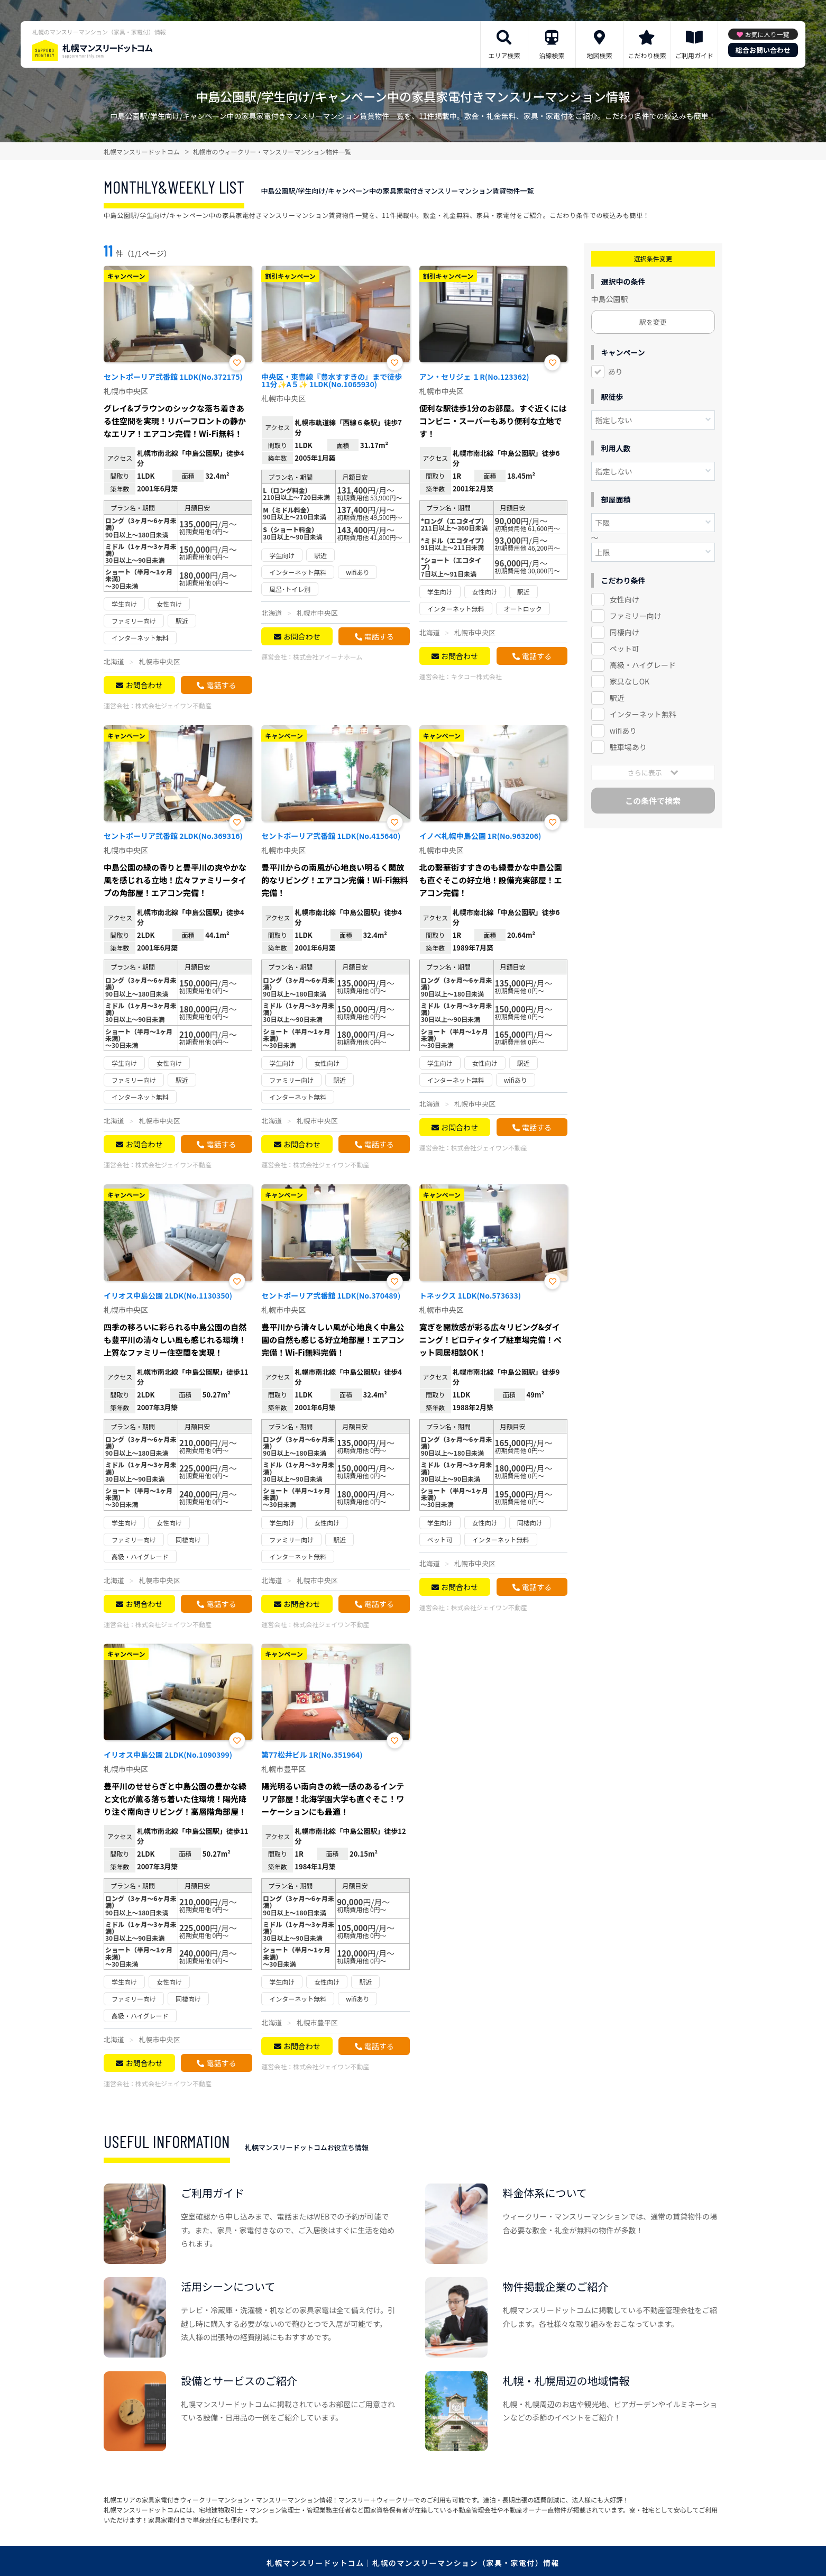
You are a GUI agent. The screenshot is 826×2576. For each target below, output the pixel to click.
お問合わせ (143, 685)
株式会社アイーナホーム (327, 656)
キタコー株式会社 (476, 676)
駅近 (617, 697)
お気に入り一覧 (767, 34)
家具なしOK (629, 681)
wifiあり (623, 730)
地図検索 (599, 55)
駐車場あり (628, 747)
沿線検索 (551, 55)
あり (615, 371)
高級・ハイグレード (643, 665)
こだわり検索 (647, 55)
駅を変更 (653, 322)
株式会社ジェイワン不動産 (173, 705)
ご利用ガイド (694, 55)
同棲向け (624, 632)
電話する (221, 685)
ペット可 (624, 648)
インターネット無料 (643, 714)
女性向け (624, 599)
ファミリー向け (636, 615)
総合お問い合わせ (763, 50)
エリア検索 (504, 55)
